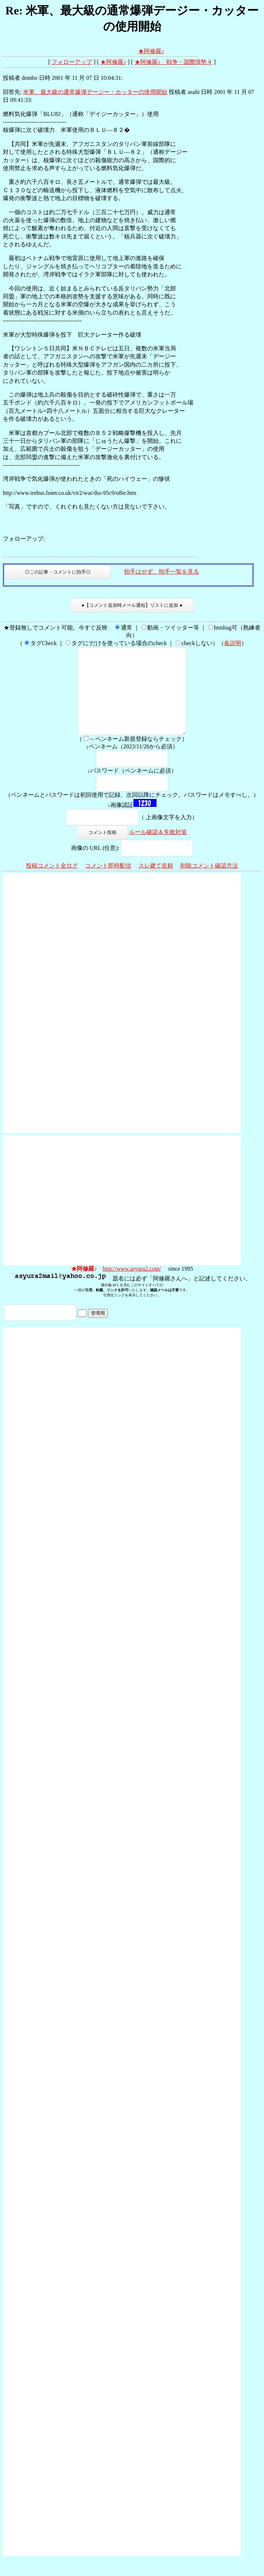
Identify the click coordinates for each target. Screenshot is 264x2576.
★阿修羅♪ (151, 51)
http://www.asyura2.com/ (132, 1286)
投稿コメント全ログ (52, 883)
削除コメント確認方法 (209, 883)
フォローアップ (72, 62)
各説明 (232, 643)
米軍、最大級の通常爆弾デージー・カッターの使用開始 (95, 92)
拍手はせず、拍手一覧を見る (161, 572)
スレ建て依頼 (155, 883)
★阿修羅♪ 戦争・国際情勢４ (173, 62)
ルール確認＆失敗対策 (158, 849)
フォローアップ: (24, 539)
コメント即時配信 (108, 883)
